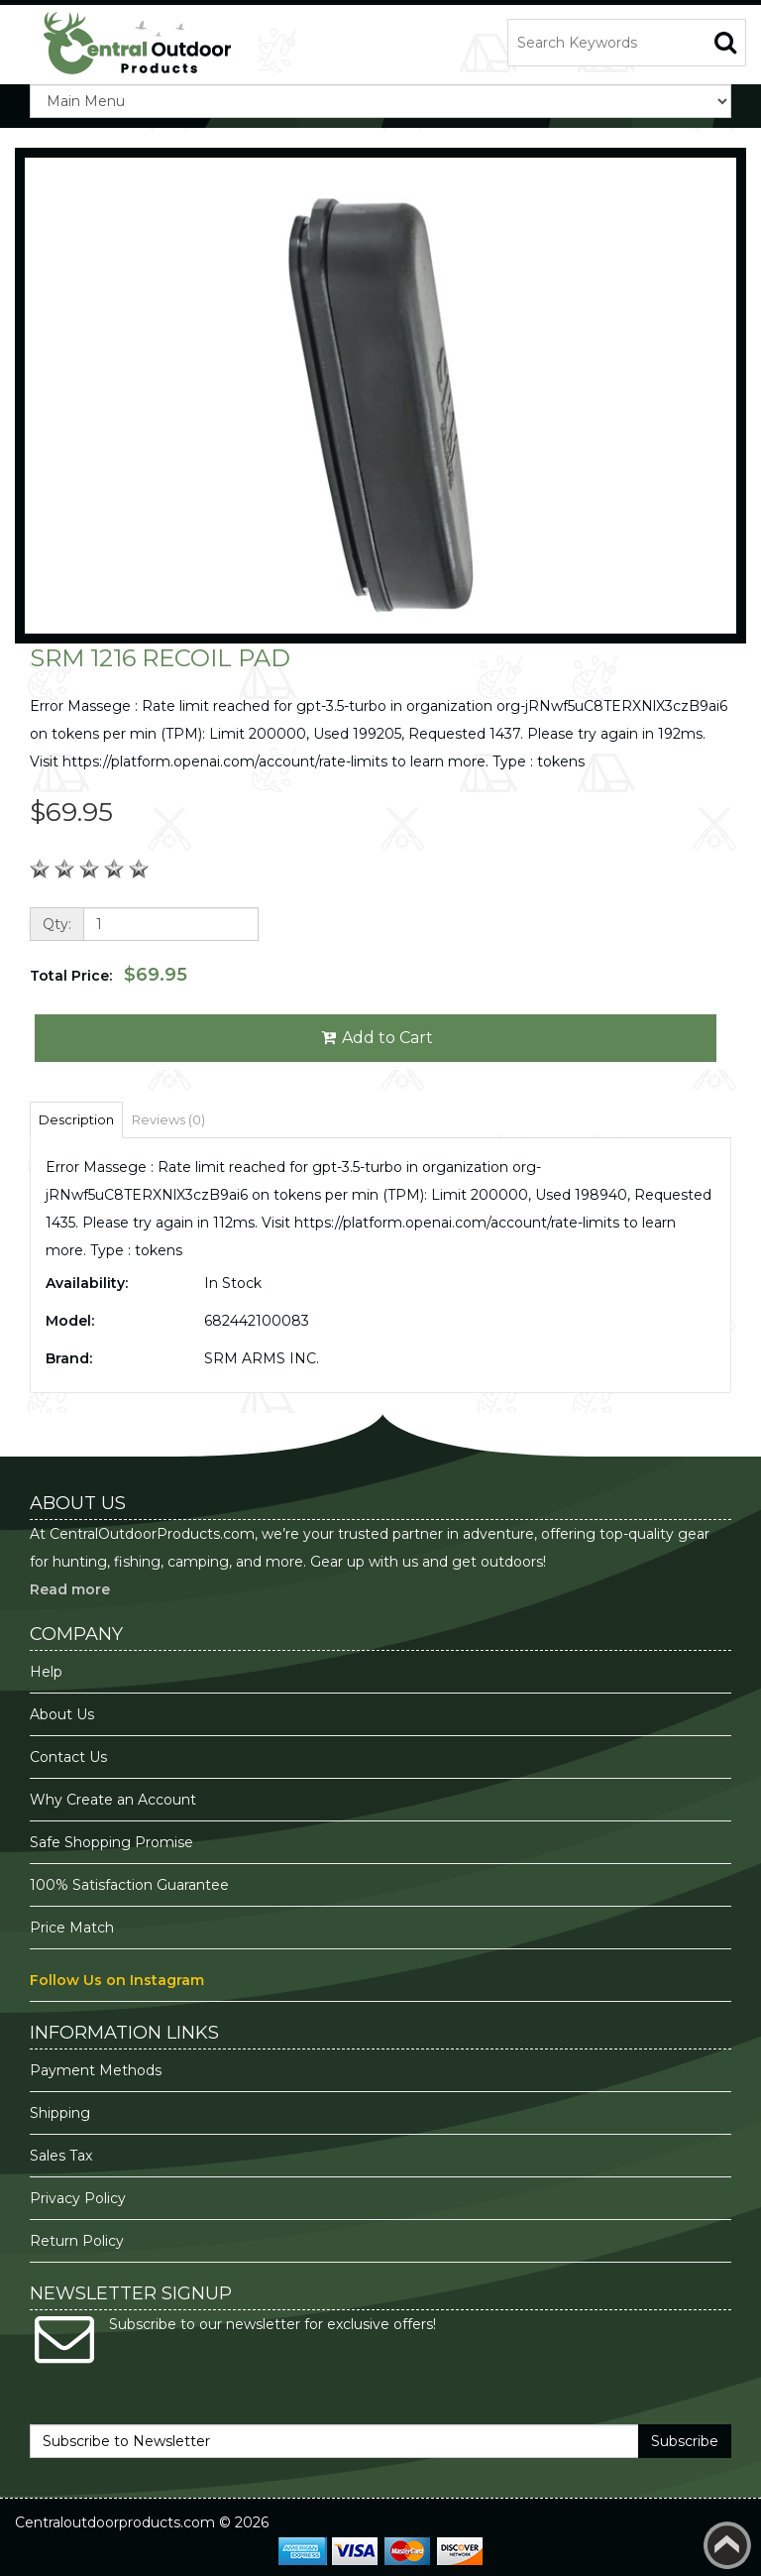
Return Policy (77, 2241)
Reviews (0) (168, 1119)
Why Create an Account (113, 1800)
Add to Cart (376, 1037)
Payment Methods (96, 2070)
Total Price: (108, 975)
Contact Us (68, 1757)
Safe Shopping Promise (111, 1842)
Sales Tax (61, 2156)
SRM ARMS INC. (261, 1358)
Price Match (72, 1927)
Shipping (60, 2113)
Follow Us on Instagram (117, 1980)
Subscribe (684, 2441)
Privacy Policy (80, 2198)
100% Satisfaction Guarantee (131, 1885)
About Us (62, 1714)
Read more (70, 1589)
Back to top (727, 2545)
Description (76, 1119)
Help (46, 1672)
